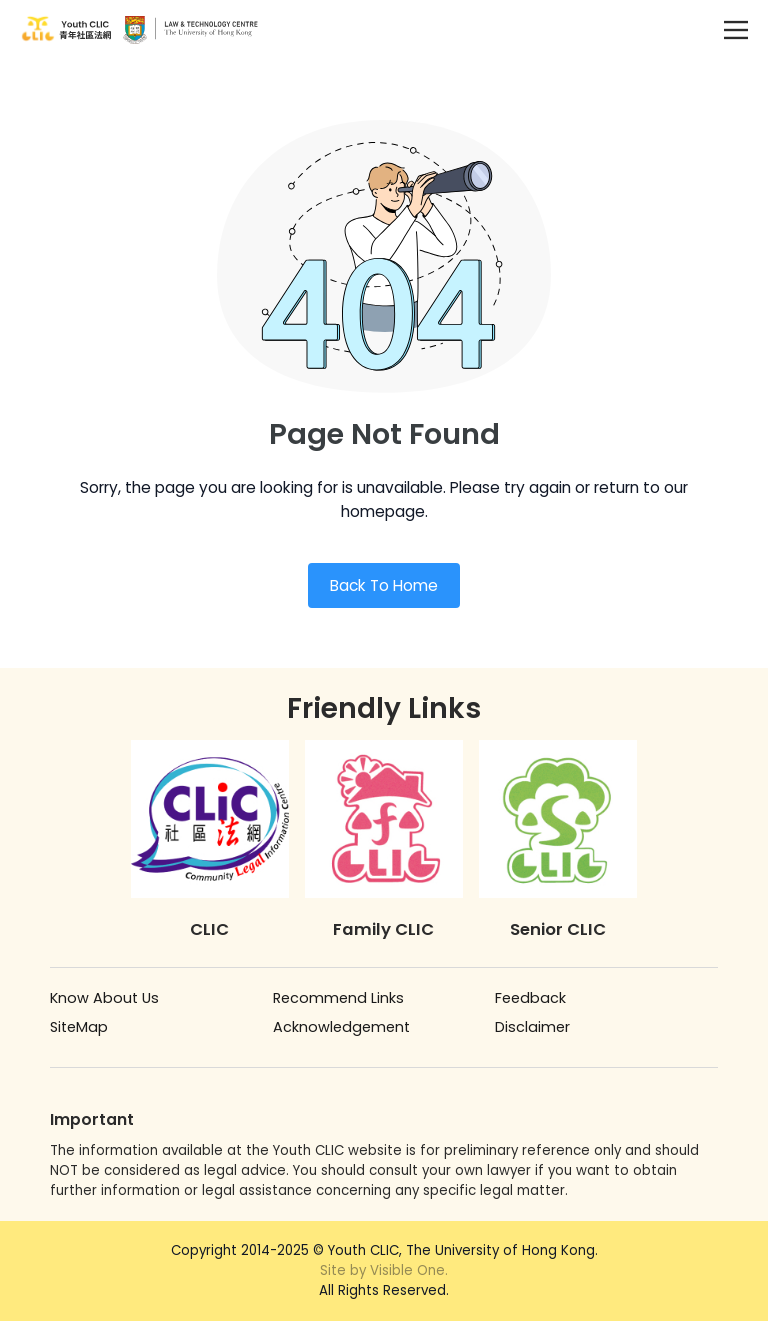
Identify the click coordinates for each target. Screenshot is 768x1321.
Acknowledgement (341, 1027)
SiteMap (79, 1027)
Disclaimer (532, 1027)
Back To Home (384, 585)
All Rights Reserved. (384, 1280)
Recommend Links (338, 998)
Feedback (530, 998)
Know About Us (104, 998)
